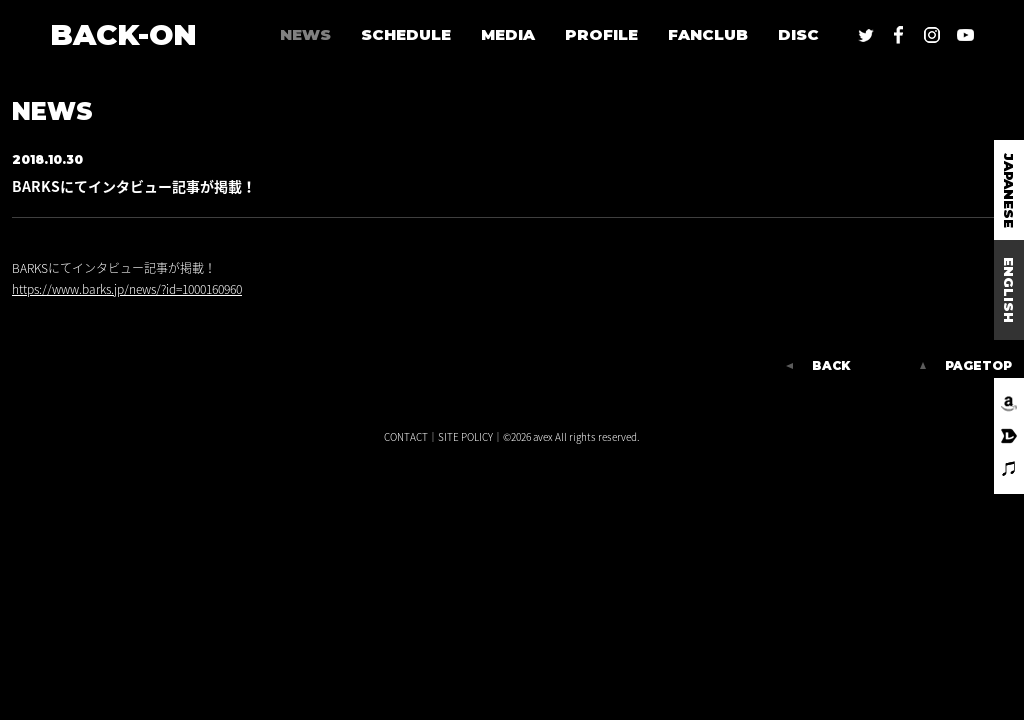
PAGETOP (978, 366)
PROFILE (601, 34)
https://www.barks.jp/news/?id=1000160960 (127, 289)
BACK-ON (123, 34)
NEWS (305, 34)
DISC (798, 34)
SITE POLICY (465, 436)
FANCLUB (708, 34)
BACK (831, 366)
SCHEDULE (406, 34)
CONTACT (406, 436)
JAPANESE (1009, 190)
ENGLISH (1009, 290)
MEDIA (508, 34)
